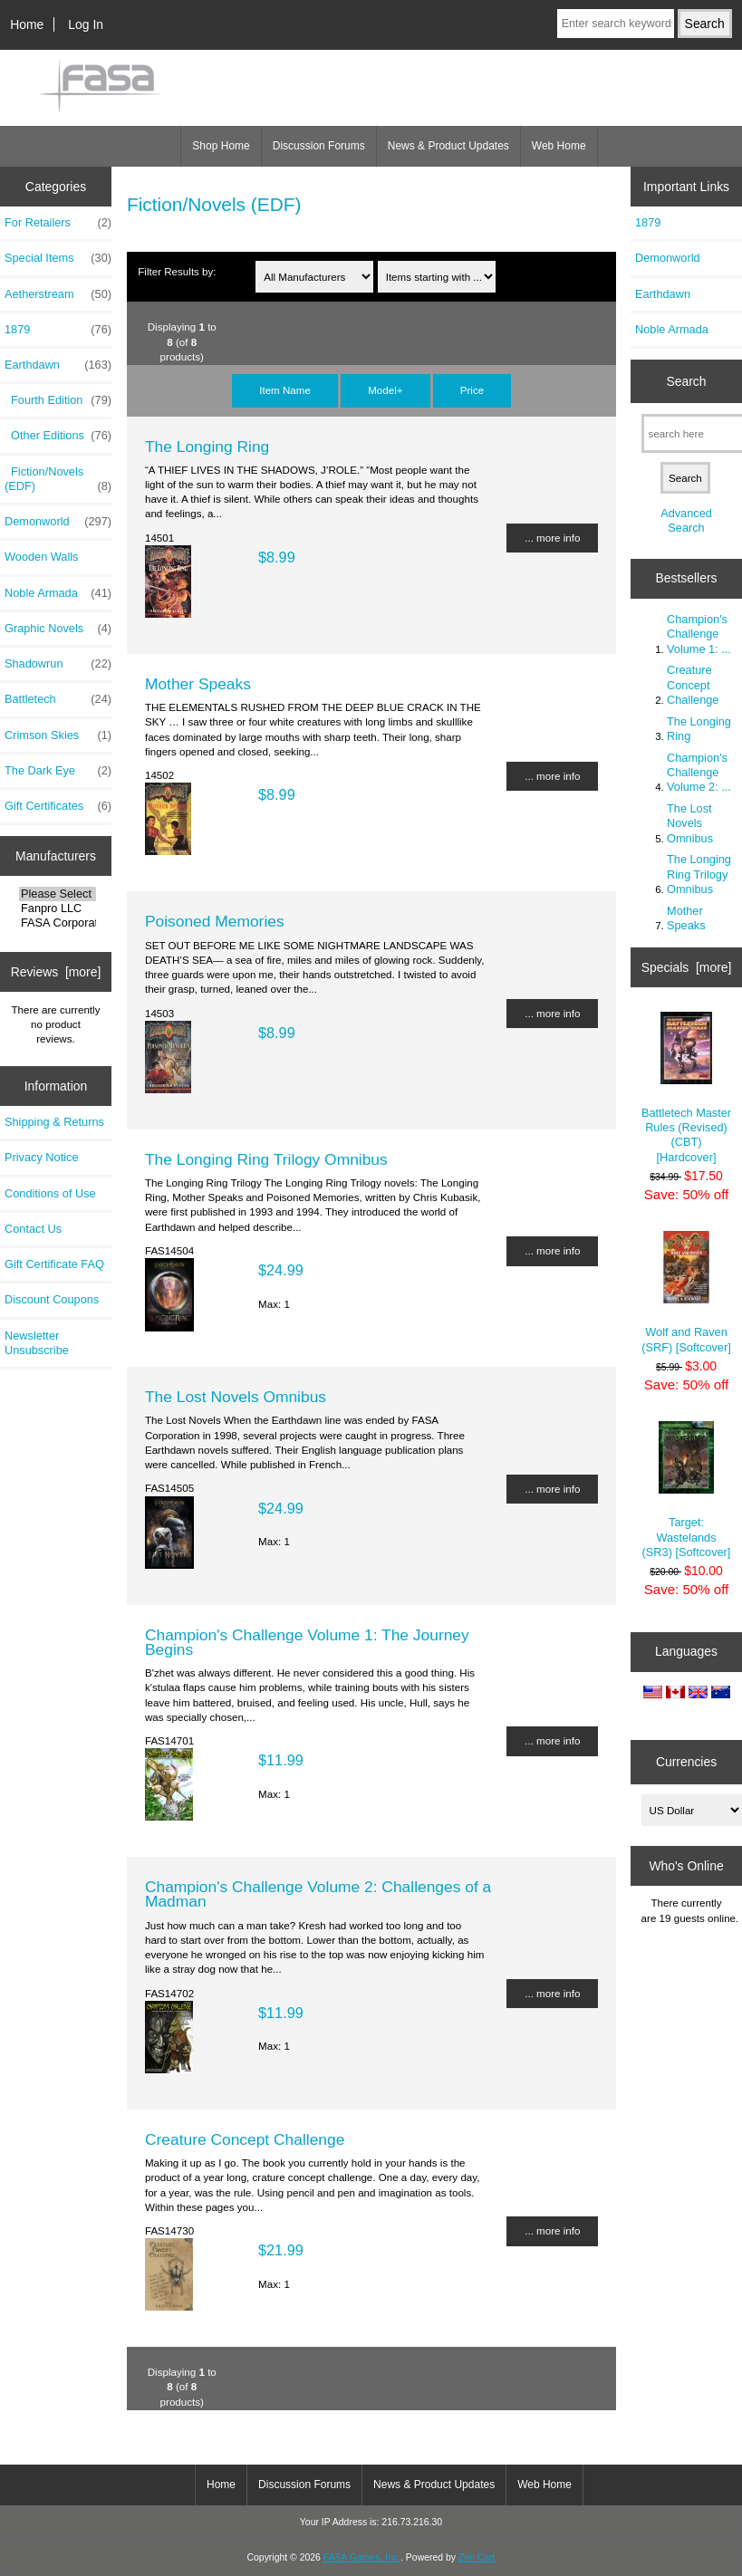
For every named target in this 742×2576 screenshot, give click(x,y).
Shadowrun (58, 664)
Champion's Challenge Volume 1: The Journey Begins (307, 1642)
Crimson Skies (58, 735)
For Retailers (58, 223)
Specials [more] (686, 967)
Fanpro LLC (57, 908)
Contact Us (33, 1228)
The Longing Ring (207, 446)
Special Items (58, 258)
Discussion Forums (319, 145)
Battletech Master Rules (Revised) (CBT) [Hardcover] (686, 1088)
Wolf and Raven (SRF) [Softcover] (685, 1292)
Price (472, 390)
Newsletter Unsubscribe (37, 1343)
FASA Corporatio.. (57, 923)
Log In (85, 24)
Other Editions (58, 435)
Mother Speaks (198, 684)
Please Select (57, 894)
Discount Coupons (52, 1299)
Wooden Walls (42, 556)
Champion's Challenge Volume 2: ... (699, 772)
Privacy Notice (41, 1157)
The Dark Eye (58, 771)
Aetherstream (58, 294)
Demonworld (58, 521)
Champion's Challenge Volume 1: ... (699, 633)
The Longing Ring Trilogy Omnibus (266, 1159)
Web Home (559, 145)
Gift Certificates (58, 806)
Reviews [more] (56, 972)
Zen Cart (477, 2557)
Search (686, 381)
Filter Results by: (177, 271)
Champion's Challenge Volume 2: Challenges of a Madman (318, 1894)
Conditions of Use (50, 1193)
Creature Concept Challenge (244, 2139)
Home (26, 24)
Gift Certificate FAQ (54, 1264)
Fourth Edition (58, 400)
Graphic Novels (58, 628)
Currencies (686, 1761)
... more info (552, 537)
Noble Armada (58, 593)
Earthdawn (662, 294)
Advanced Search (686, 520)
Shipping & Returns (54, 1122)
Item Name (285, 390)
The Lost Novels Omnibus (235, 1397)
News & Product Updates (448, 145)
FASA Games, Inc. (361, 2557)
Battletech (58, 699)
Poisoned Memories (214, 921)
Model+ (385, 390)
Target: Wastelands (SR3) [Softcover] (686, 1490)
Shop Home (220, 145)
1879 (58, 329)
